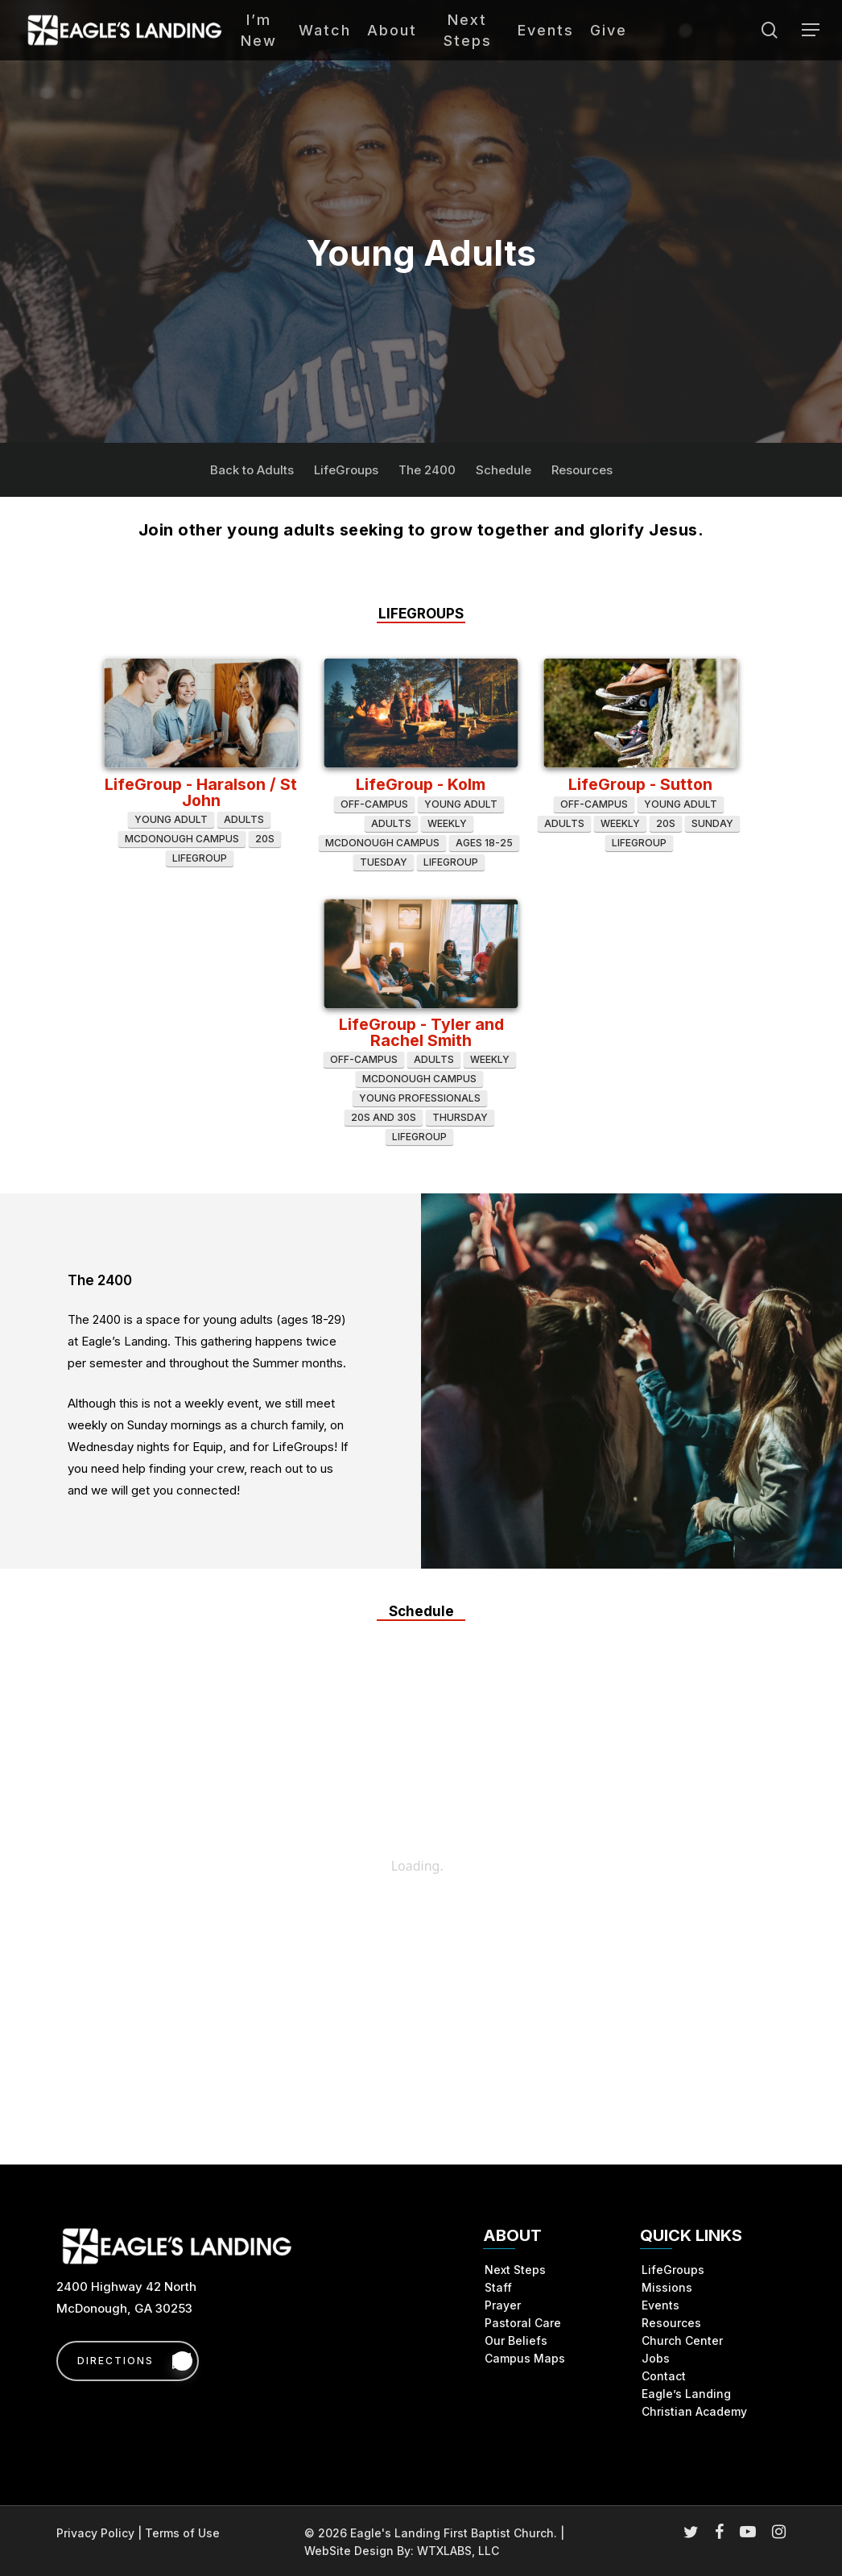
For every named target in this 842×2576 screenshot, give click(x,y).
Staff (498, 2287)
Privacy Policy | (100, 2533)
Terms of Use (182, 2533)
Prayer (503, 2305)
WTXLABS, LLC (458, 2550)
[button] (810, 30)
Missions (667, 2287)
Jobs (656, 2358)
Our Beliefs (516, 2340)
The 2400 (427, 470)
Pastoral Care (523, 2323)
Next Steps (515, 2269)
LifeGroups (346, 470)
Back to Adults (252, 470)
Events (660, 2305)
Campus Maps (525, 2358)
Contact (664, 2376)
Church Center (682, 2340)
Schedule (503, 470)
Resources (582, 470)
